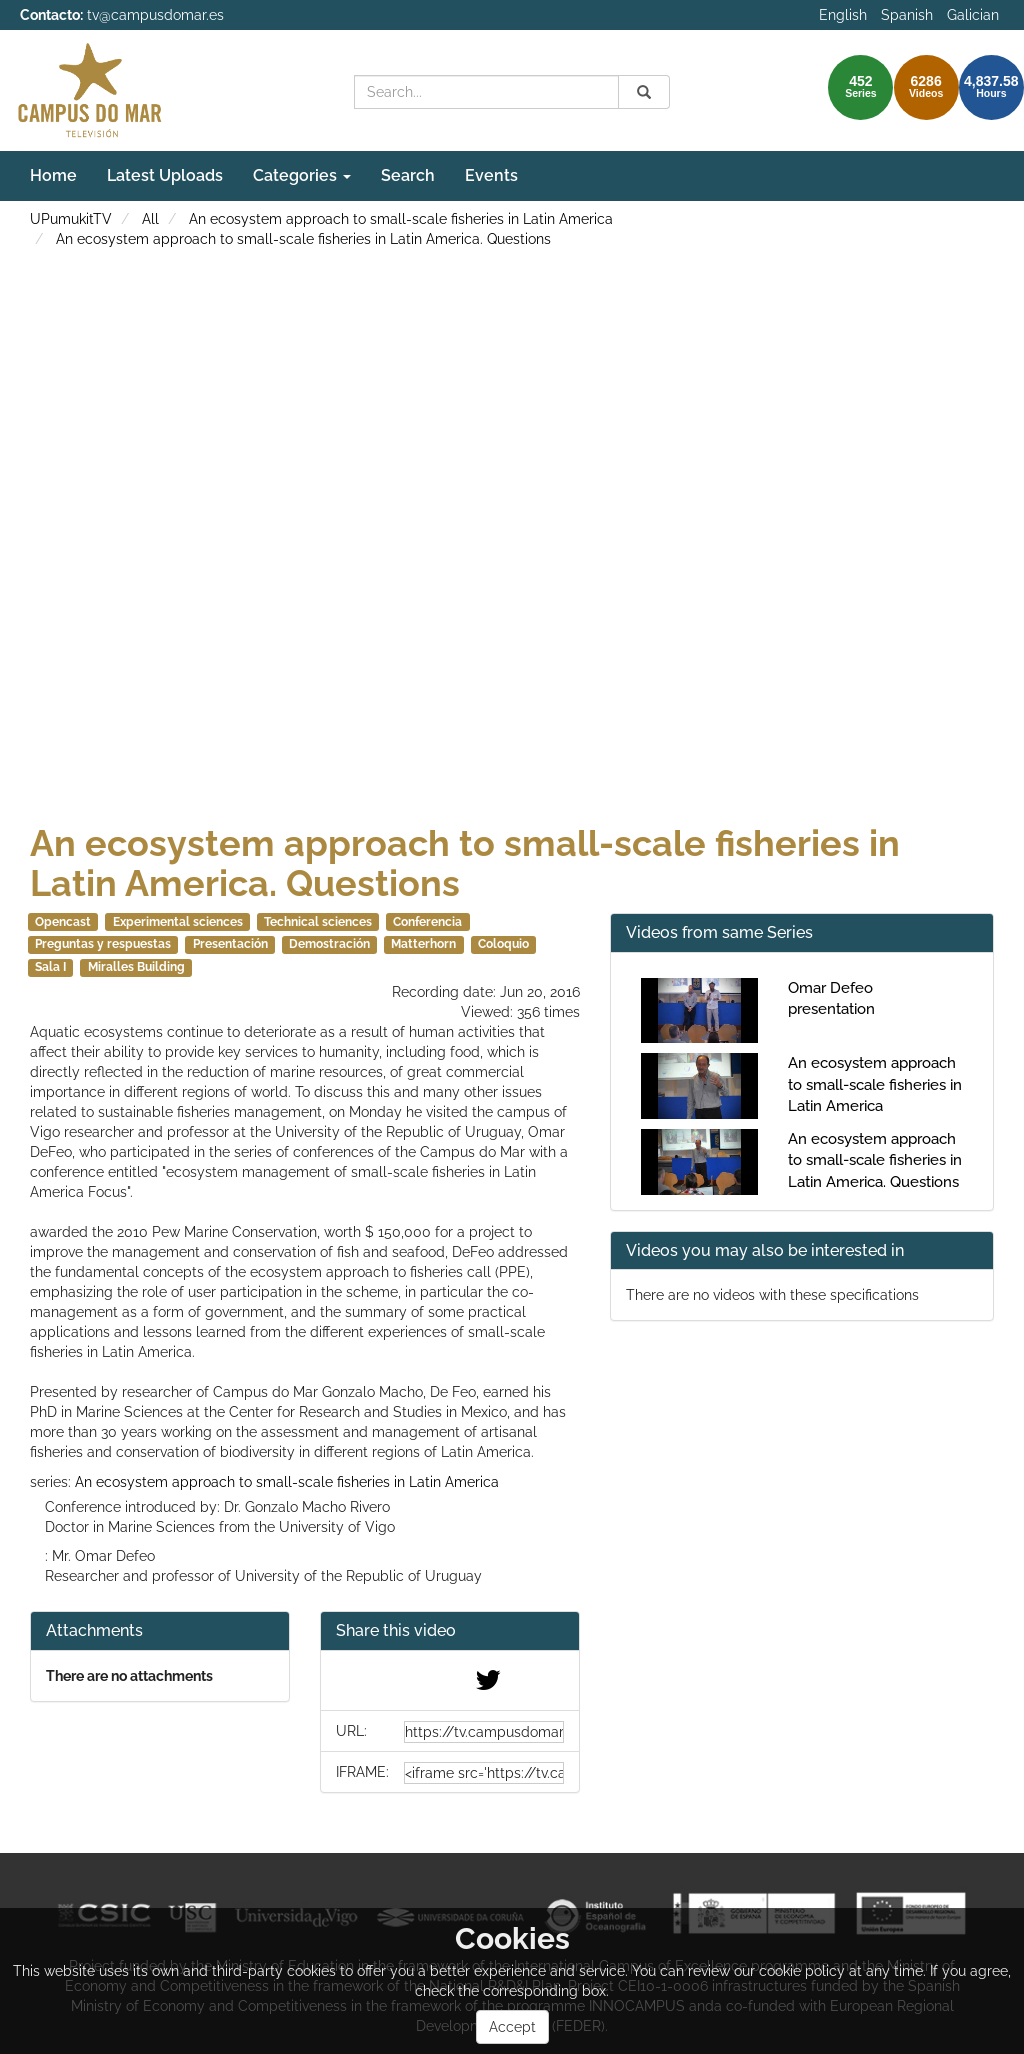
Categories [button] (302, 175)
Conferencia (427, 922)
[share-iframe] (484, 1773)
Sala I (50, 967)
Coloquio (503, 944)
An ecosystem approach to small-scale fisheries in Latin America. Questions (303, 239)
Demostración (329, 944)
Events (491, 175)
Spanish (907, 15)
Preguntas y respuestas (103, 944)
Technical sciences (318, 922)
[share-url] (484, 1732)
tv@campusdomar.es (155, 15)
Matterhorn (423, 944)
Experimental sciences (178, 922)
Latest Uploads (165, 175)
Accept (512, 2027)
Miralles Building (136, 967)
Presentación (230, 944)
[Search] (644, 92)
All (150, 219)
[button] (450, 1631)
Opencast (63, 922)
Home (53, 175)
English (843, 15)
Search (408, 175)
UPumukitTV (71, 219)
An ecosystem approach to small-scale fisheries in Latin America (401, 219)
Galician (973, 15)
